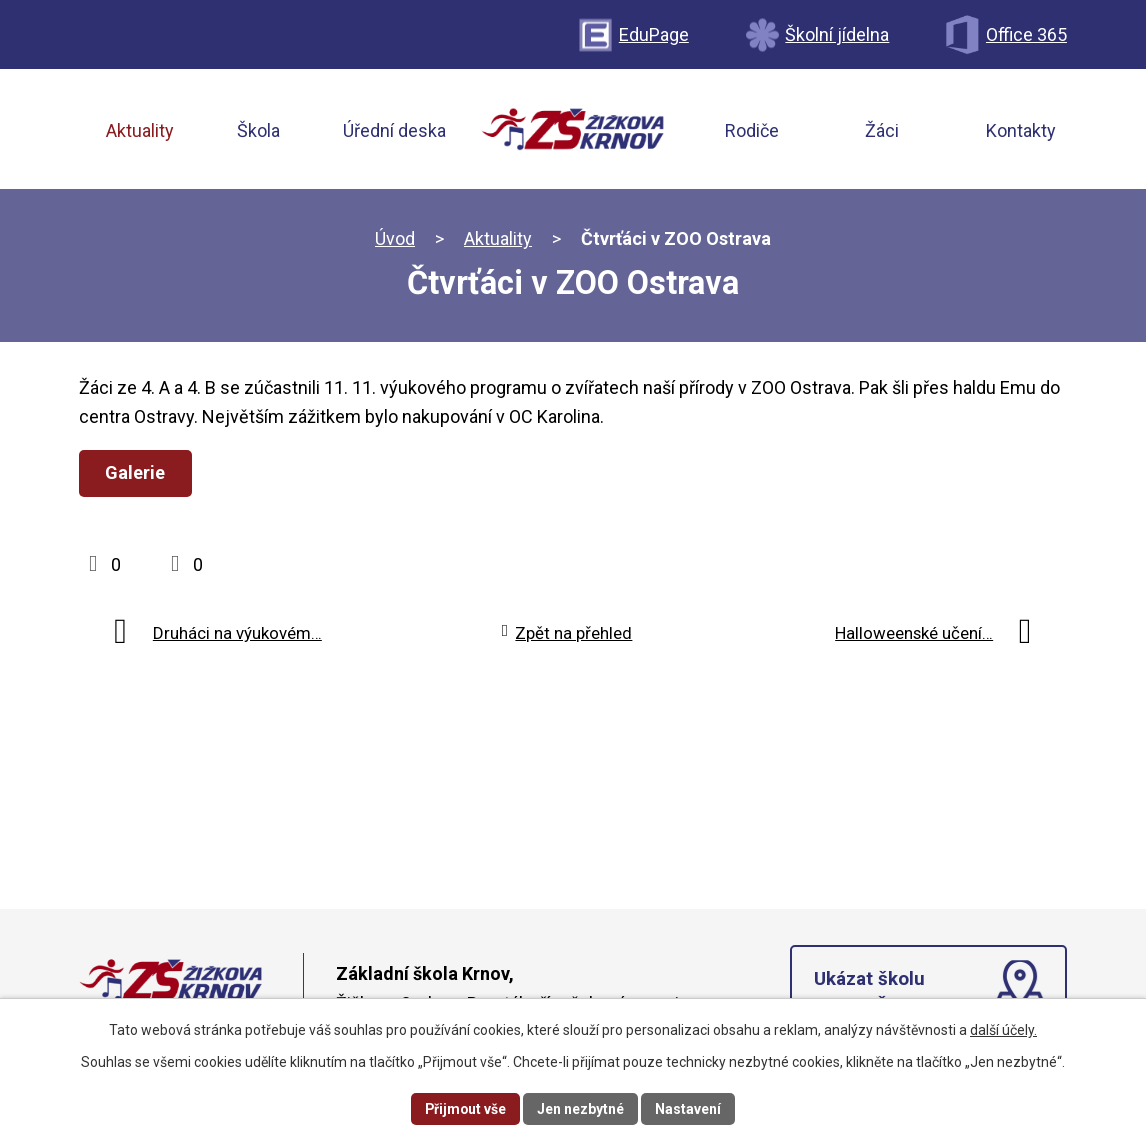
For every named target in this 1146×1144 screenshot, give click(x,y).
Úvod (395, 239)
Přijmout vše (465, 1108)
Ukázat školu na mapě (869, 994)
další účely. (1003, 1030)
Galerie (136, 473)
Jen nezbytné (581, 1108)
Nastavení (689, 1108)
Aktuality (498, 239)
